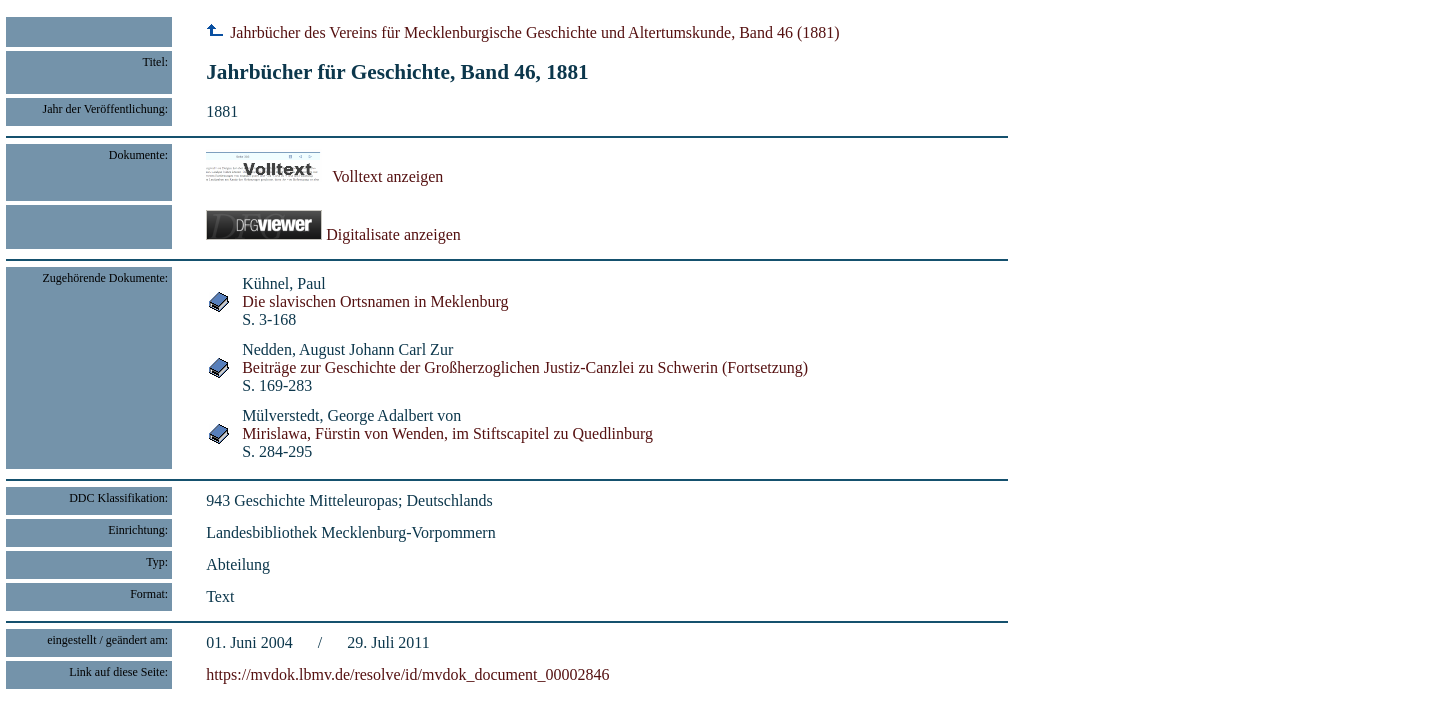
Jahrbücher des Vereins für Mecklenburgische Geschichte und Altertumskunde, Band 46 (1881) (522, 32)
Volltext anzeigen (324, 176)
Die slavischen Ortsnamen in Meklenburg (375, 301)
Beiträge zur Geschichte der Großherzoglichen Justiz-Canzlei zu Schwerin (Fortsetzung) (525, 367)
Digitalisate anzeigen (333, 234)
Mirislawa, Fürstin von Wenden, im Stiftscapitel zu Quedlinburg (447, 433)
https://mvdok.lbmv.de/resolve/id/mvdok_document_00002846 (407, 674)
